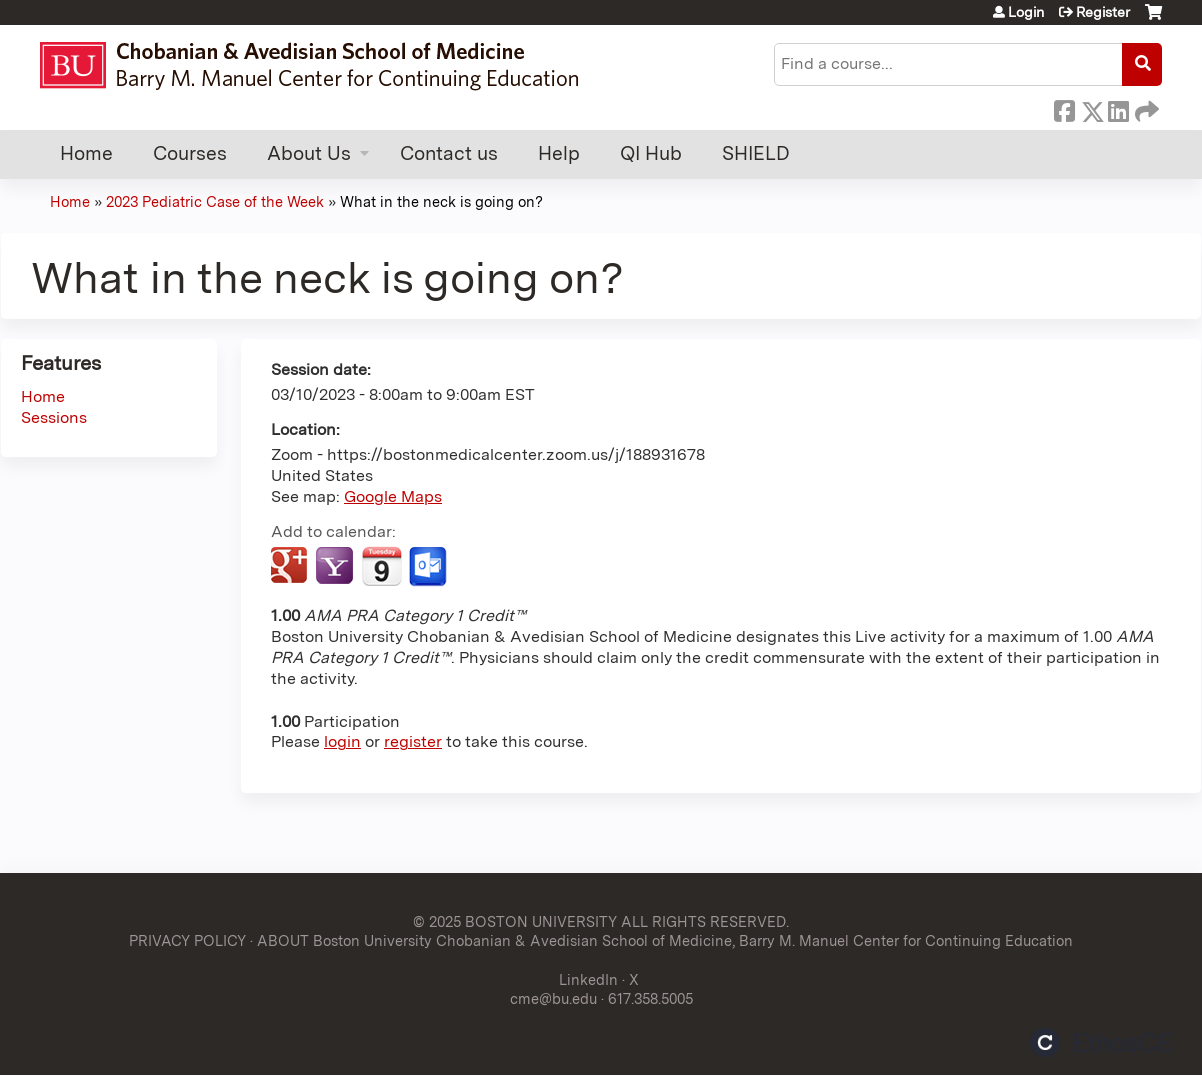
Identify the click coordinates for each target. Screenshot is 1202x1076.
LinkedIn (1118, 108)
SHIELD (756, 153)
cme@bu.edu (553, 998)
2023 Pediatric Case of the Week (215, 201)
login (342, 741)
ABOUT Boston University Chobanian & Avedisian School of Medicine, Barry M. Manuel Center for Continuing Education (665, 940)
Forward (1145, 108)
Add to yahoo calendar (336, 567)
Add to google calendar (291, 567)
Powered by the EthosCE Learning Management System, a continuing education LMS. (1101, 1042)
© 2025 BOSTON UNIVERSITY (515, 921)
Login (1026, 12)
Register (1103, 12)
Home (86, 153)
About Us (309, 153)
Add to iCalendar (381, 566)
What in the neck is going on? (441, 201)
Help (559, 153)
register (413, 741)
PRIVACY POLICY (187, 940)
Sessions (54, 417)
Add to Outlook (429, 567)
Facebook (1064, 108)
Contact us (449, 153)
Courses (190, 153)
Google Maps (393, 496)
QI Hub (651, 153)
